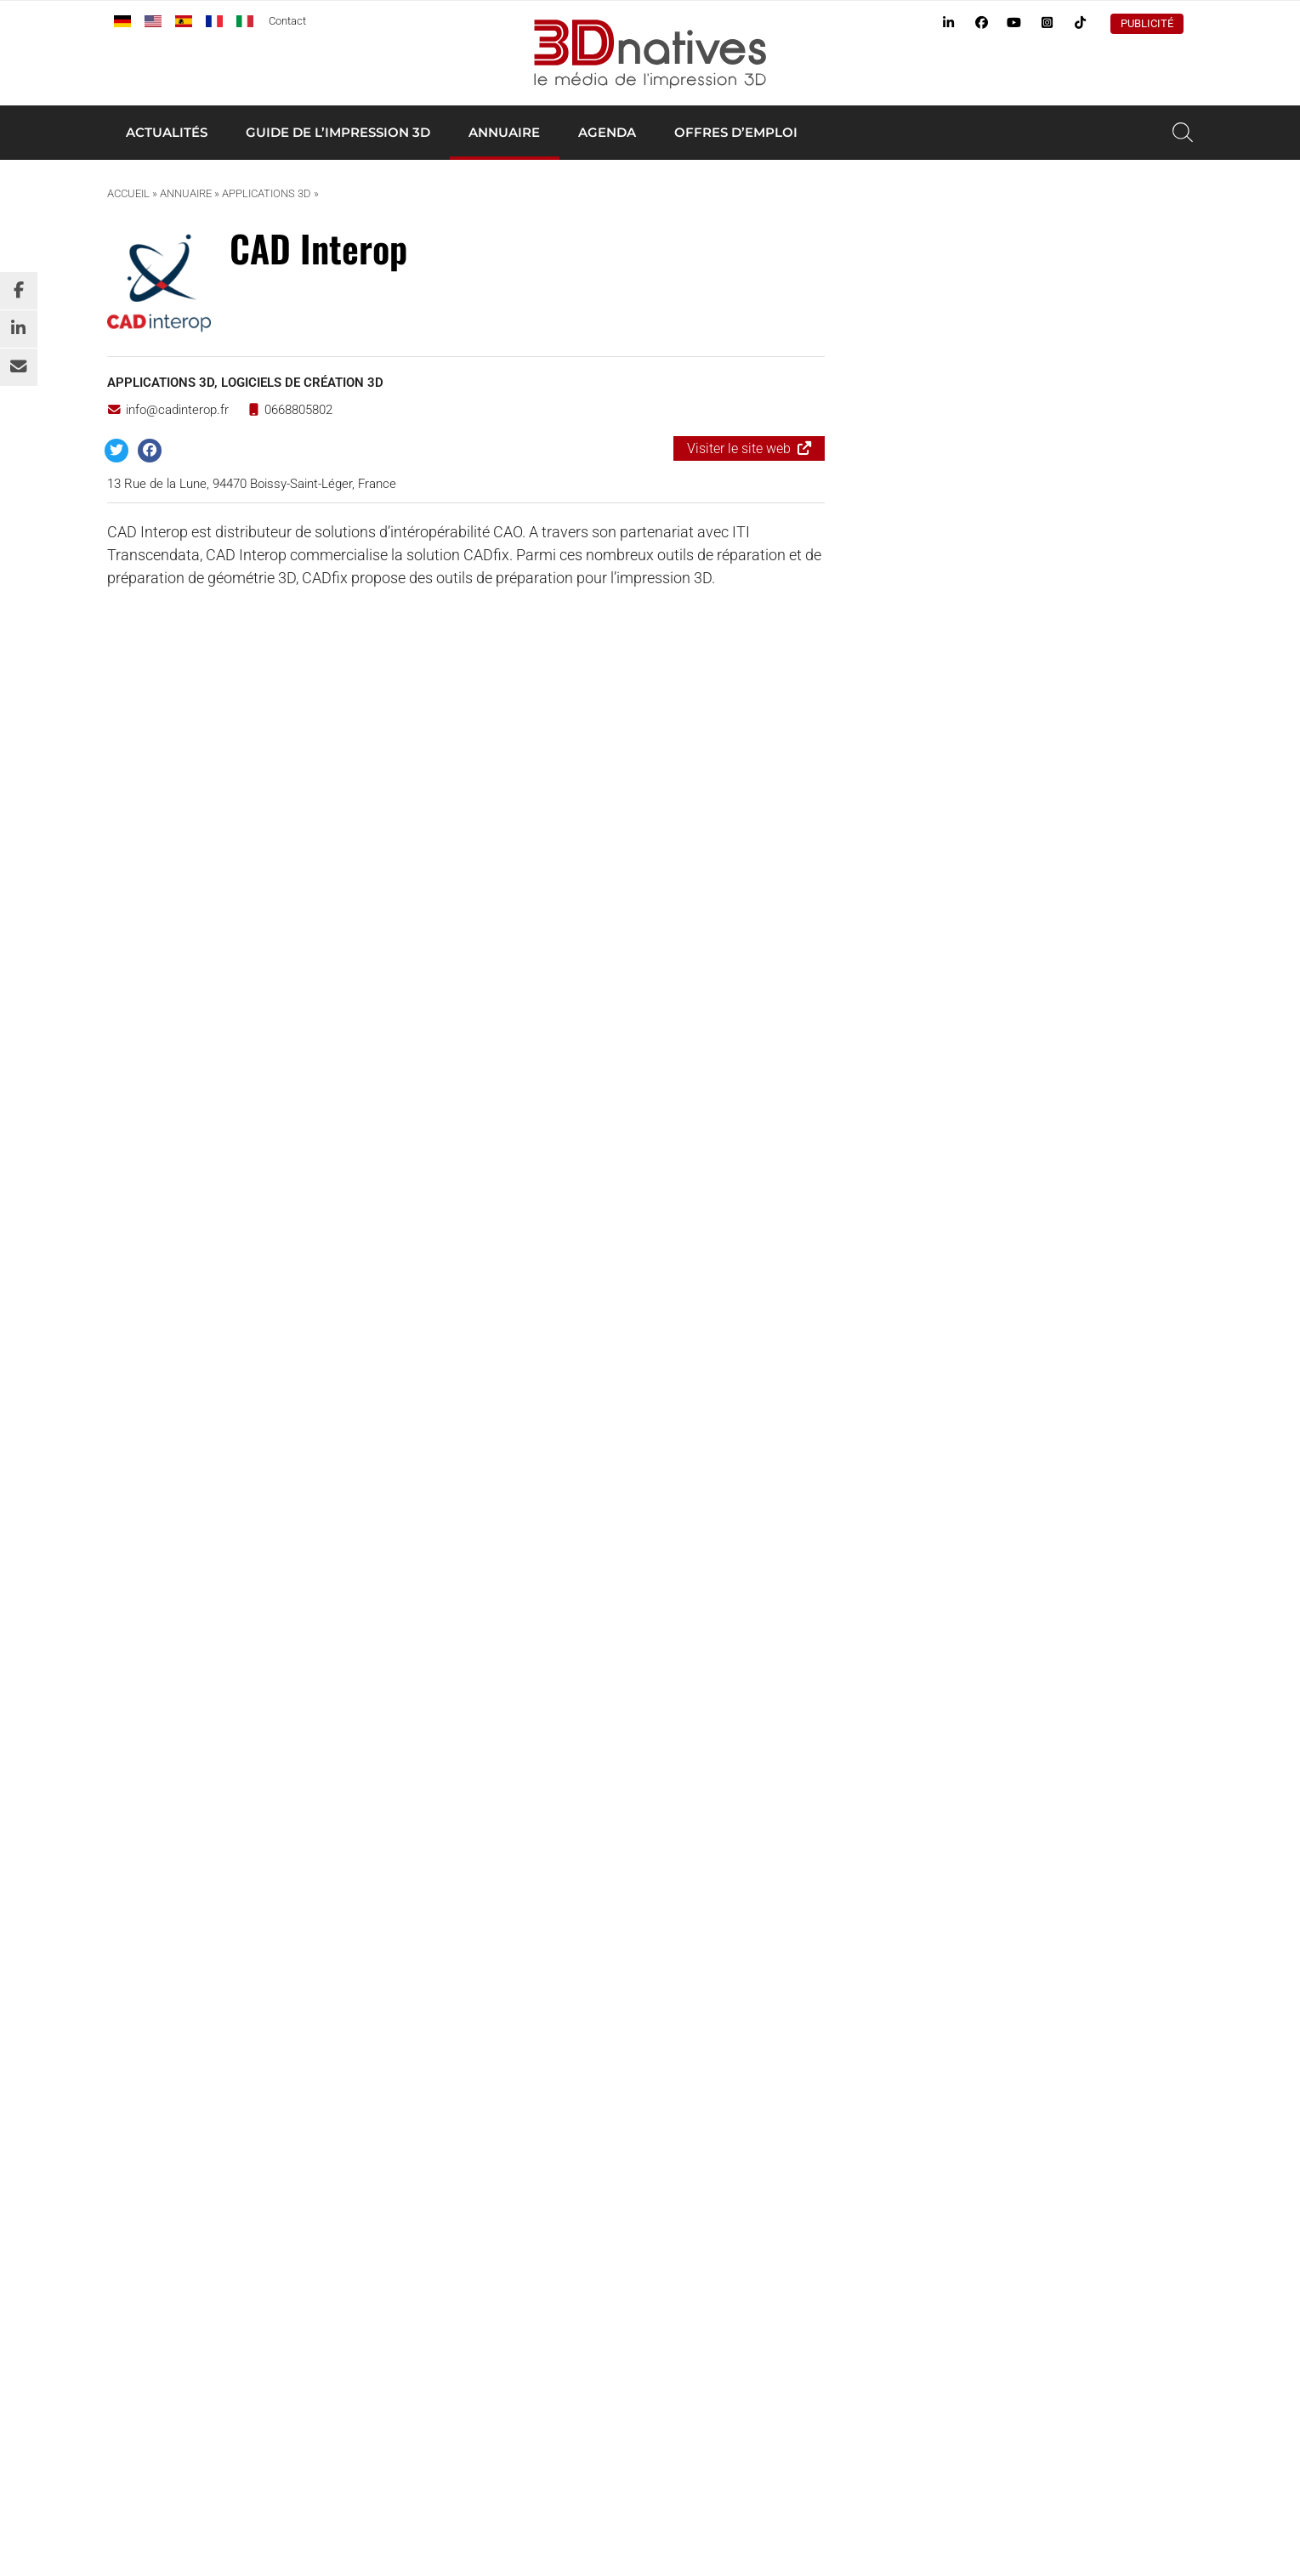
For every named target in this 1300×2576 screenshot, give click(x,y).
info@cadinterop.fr (168, 409)
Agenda (607, 132)
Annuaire (504, 132)
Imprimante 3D (884, 1957)
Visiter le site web (739, 448)
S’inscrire (283, 1805)
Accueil (128, 193)
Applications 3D (266, 193)
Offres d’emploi (736, 132)
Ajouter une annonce (1031, 247)
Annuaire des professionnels (922, 1976)
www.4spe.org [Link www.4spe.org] (323, 2402)
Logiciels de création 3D (302, 382)
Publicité (1147, 23)
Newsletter (874, 2053)
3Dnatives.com (267, 2183)
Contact (287, 20)
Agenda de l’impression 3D (917, 2015)
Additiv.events (365, 2183)
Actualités (166, 132)
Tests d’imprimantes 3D (909, 1995)
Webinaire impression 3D (912, 2072)
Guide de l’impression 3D (338, 132)
